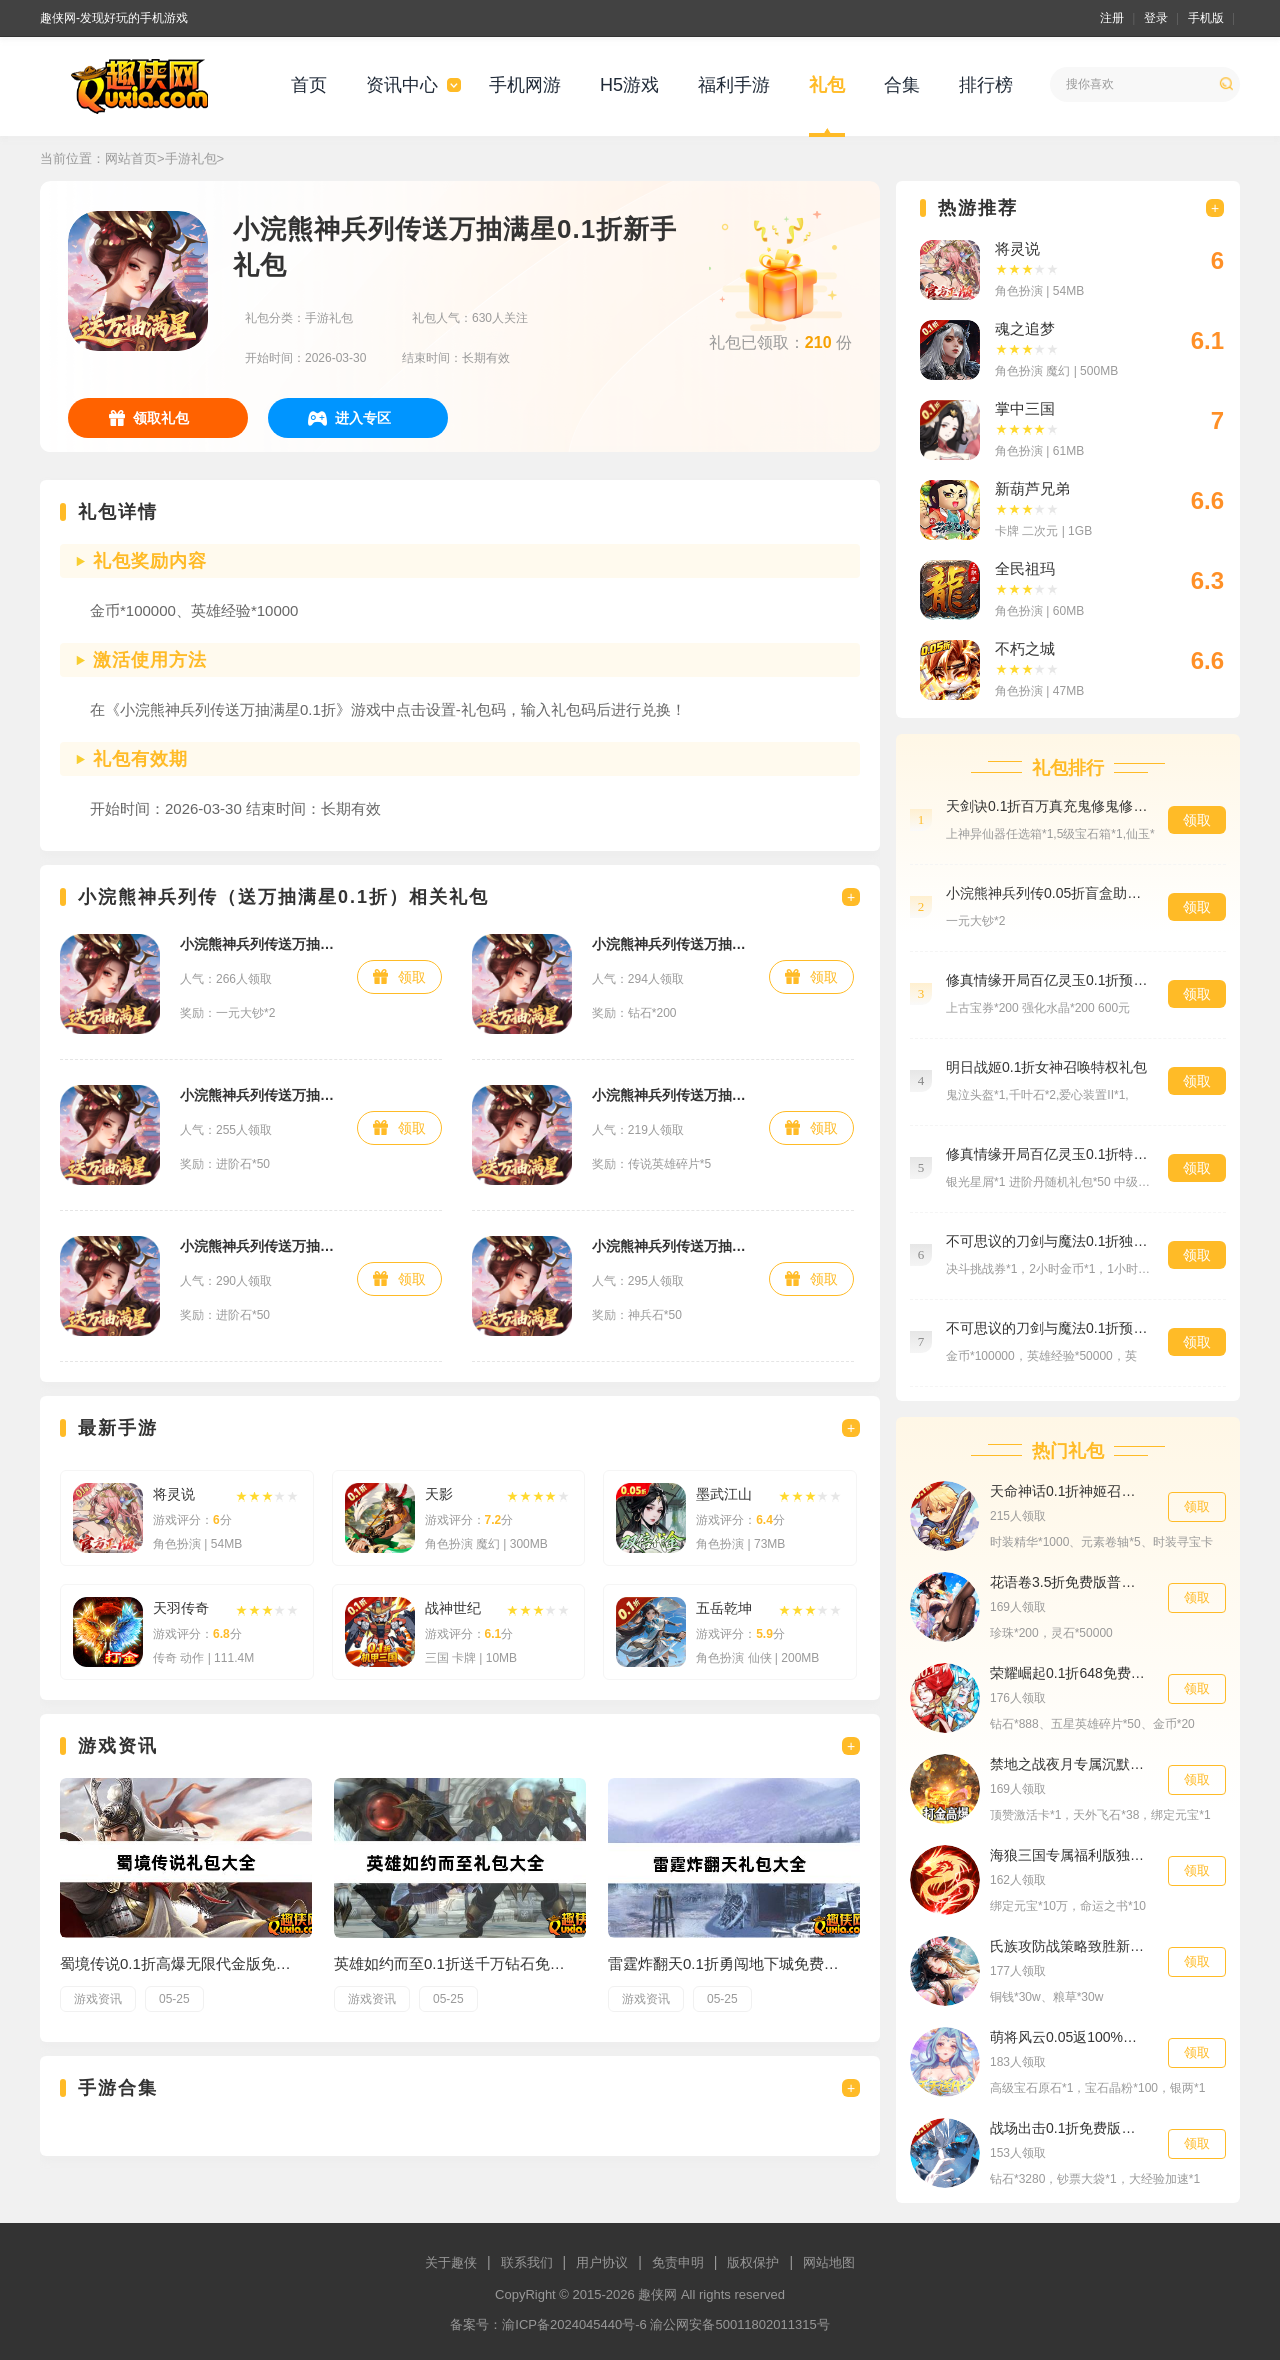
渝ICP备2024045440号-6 (574, 2324)
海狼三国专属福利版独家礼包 (1069, 1855)
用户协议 (602, 2262)
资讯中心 (402, 85)
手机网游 (525, 85)
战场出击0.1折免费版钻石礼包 (1069, 2128)
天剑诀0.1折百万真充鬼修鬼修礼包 (1047, 806)
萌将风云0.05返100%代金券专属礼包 (1069, 2037)
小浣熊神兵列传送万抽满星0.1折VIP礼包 (670, 1246)
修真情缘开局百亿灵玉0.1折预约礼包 (1047, 980)
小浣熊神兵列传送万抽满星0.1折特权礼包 (670, 1095)
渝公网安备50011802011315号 (739, 2324)
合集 (902, 85)
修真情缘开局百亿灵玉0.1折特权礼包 (1047, 1154)
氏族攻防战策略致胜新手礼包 (1069, 1946)
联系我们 (527, 2262)
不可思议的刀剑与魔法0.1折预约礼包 (1047, 1328)
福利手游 (734, 85)
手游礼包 (191, 158)
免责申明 (678, 2262)
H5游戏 (629, 85)
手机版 (1206, 18)
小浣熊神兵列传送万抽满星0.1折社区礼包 (258, 1246)
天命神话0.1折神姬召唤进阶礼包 (1069, 1491)
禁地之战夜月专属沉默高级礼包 (1069, 1764)
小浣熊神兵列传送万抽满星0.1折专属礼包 (258, 1095)
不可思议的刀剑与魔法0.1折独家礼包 (1047, 1241)
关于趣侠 (451, 2262)
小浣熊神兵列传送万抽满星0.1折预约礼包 (258, 944)
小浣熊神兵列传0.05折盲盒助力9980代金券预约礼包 (1047, 893)
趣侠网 (657, 2294)
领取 (412, 977)
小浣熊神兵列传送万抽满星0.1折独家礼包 (670, 944)
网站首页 (131, 158)
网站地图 (829, 2262)
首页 (309, 85)
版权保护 (753, 2262)
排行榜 (986, 85)
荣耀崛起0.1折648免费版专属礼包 (1069, 1673)
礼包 (827, 85)
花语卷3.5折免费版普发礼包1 (1069, 1582)
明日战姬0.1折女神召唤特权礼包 (1046, 1067)
